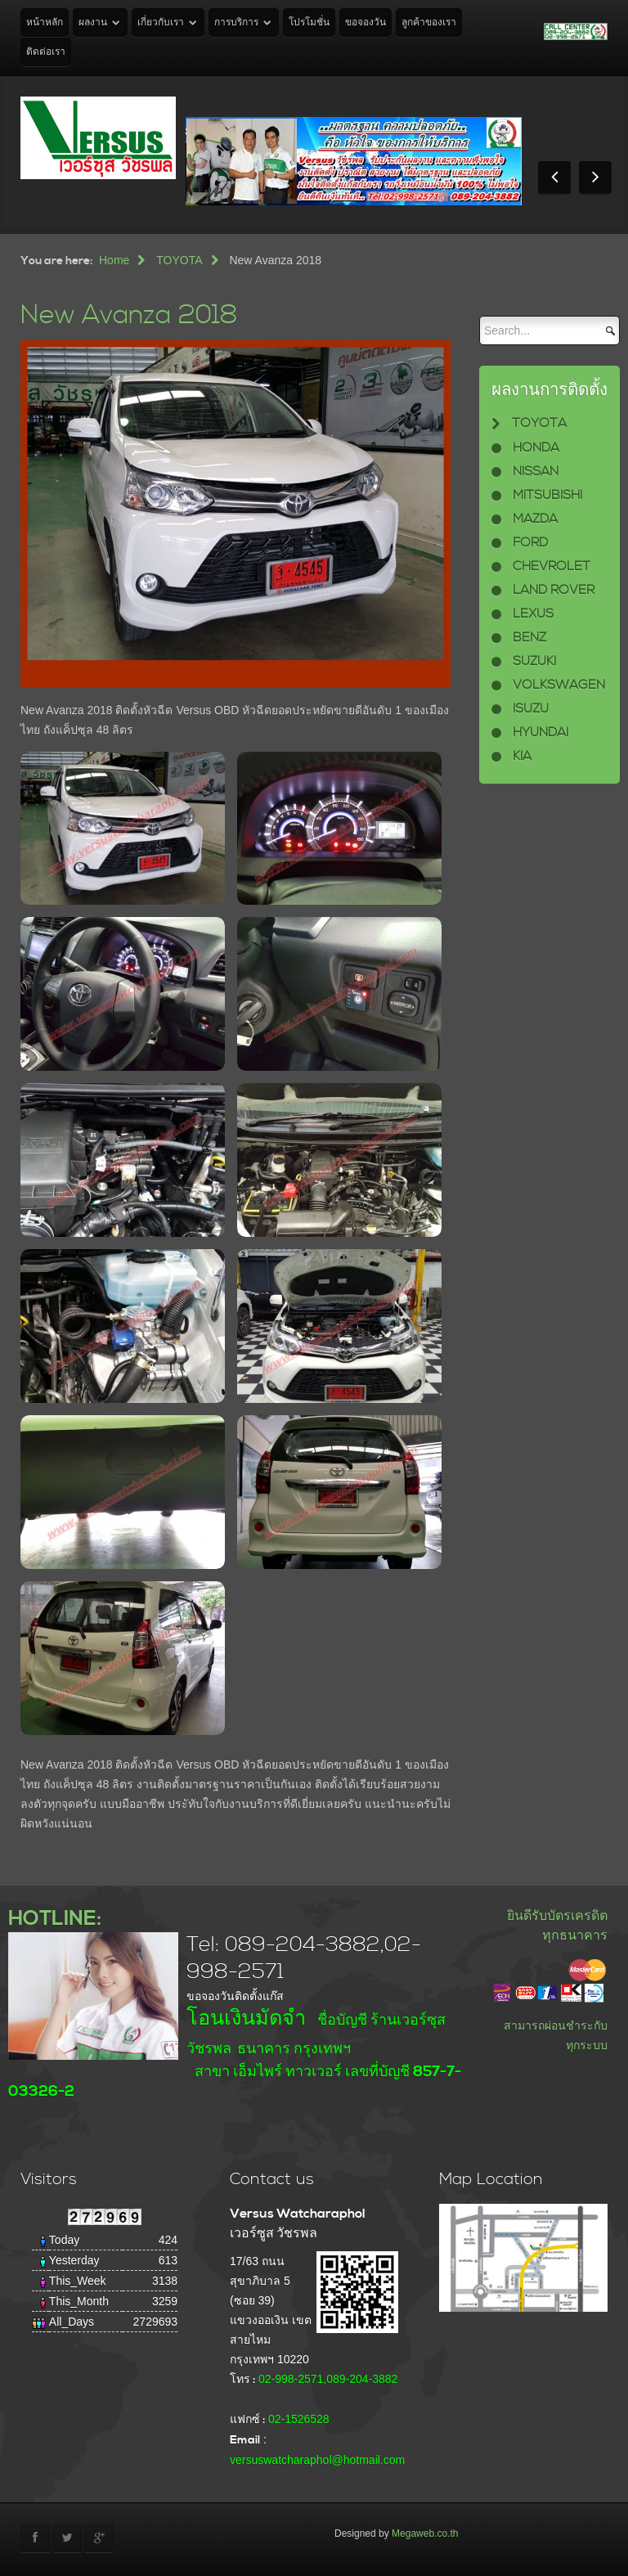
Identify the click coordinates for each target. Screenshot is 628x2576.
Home (114, 260)
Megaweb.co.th (425, 2533)
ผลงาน (92, 22)
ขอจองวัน (365, 22)
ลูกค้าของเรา (428, 22)
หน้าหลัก (44, 22)
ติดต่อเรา (45, 52)
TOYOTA (179, 260)
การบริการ (236, 22)
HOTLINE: (54, 1918)
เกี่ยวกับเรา (160, 22)
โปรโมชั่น (309, 22)
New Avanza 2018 (129, 315)
